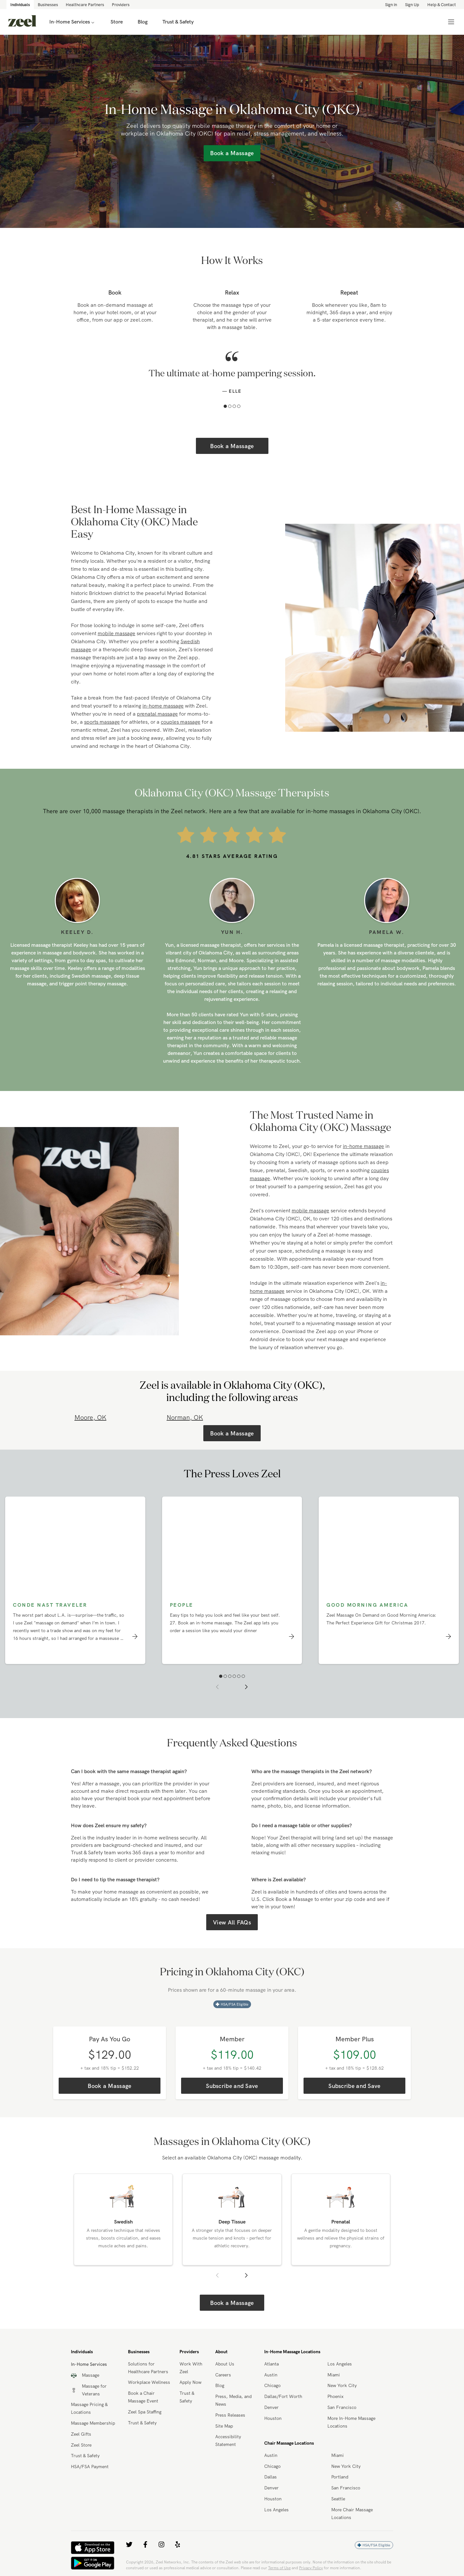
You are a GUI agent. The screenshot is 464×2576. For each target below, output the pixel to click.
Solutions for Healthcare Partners (148, 2367)
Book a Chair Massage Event (143, 2397)
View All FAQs (232, 1922)
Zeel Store (81, 2445)
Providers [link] (121, 4)
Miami (333, 2375)
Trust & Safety (85, 2455)
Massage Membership (93, 2423)
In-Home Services (72, 22)
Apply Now (190, 2382)
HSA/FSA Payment (90, 2466)
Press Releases (230, 2415)
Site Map (224, 2426)
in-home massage (163, 705)
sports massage (102, 722)
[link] (22, 22)
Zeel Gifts (81, 2434)
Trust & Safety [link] (178, 22)
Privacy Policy (311, 2567)
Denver (271, 2407)
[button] (225, 406)
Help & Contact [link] (441, 4)
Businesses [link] (48, 4)
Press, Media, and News (233, 2400)
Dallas (270, 2477)
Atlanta (271, 2364)
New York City (342, 2385)
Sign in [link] (391, 4)
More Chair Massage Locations (352, 2513)
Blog (219, 2385)
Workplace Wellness (149, 2382)
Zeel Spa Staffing (144, 2412)
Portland (339, 2477)
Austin (270, 2375)
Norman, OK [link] (185, 1417)
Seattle (338, 2499)
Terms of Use (279, 2567)
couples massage (180, 722)
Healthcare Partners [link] (85, 4)
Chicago (272, 2385)
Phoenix (335, 2396)
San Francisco (341, 2407)
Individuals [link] (20, 4)
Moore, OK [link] (90, 1417)
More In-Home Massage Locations (351, 2422)
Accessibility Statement (228, 2440)
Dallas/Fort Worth (283, 2396)
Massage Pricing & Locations (89, 2408)
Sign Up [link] (412, 4)
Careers (223, 2375)
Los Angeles (339, 2364)
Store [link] (117, 22)
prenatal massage (157, 713)
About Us (224, 2364)
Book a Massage (232, 446)
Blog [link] (143, 22)
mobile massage (116, 633)
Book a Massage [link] (232, 153)
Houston (273, 2418)
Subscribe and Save (232, 2086)
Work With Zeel (190, 2367)
